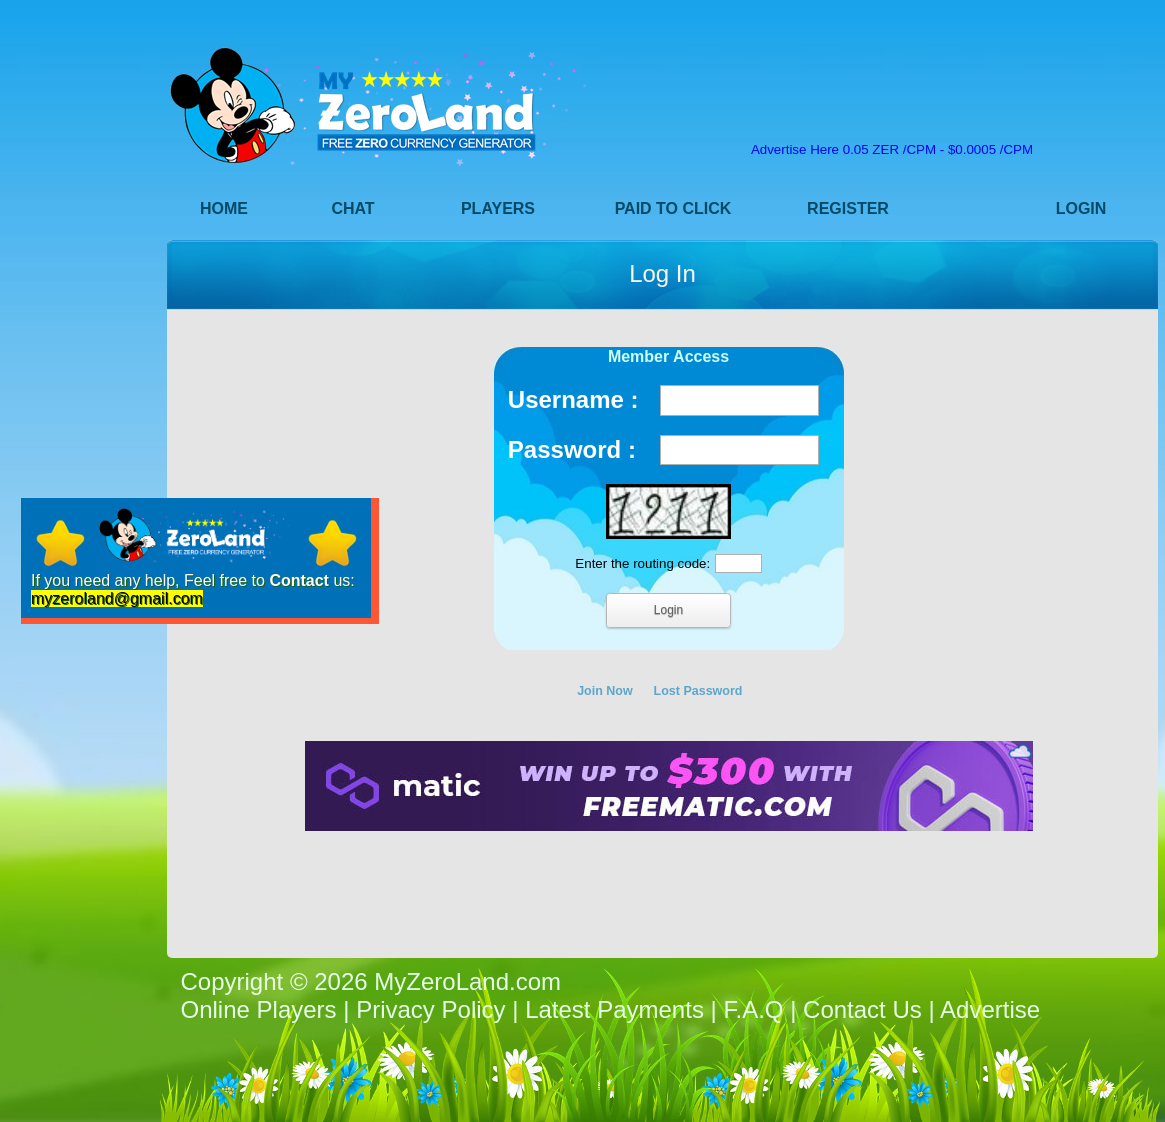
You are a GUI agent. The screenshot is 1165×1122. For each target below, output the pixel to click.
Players (498, 208)
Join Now (605, 691)
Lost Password (698, 691)
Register (848, 208)
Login (1081, 208)
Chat (352, 208)
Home (224, 208)
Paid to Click (673, 208)
